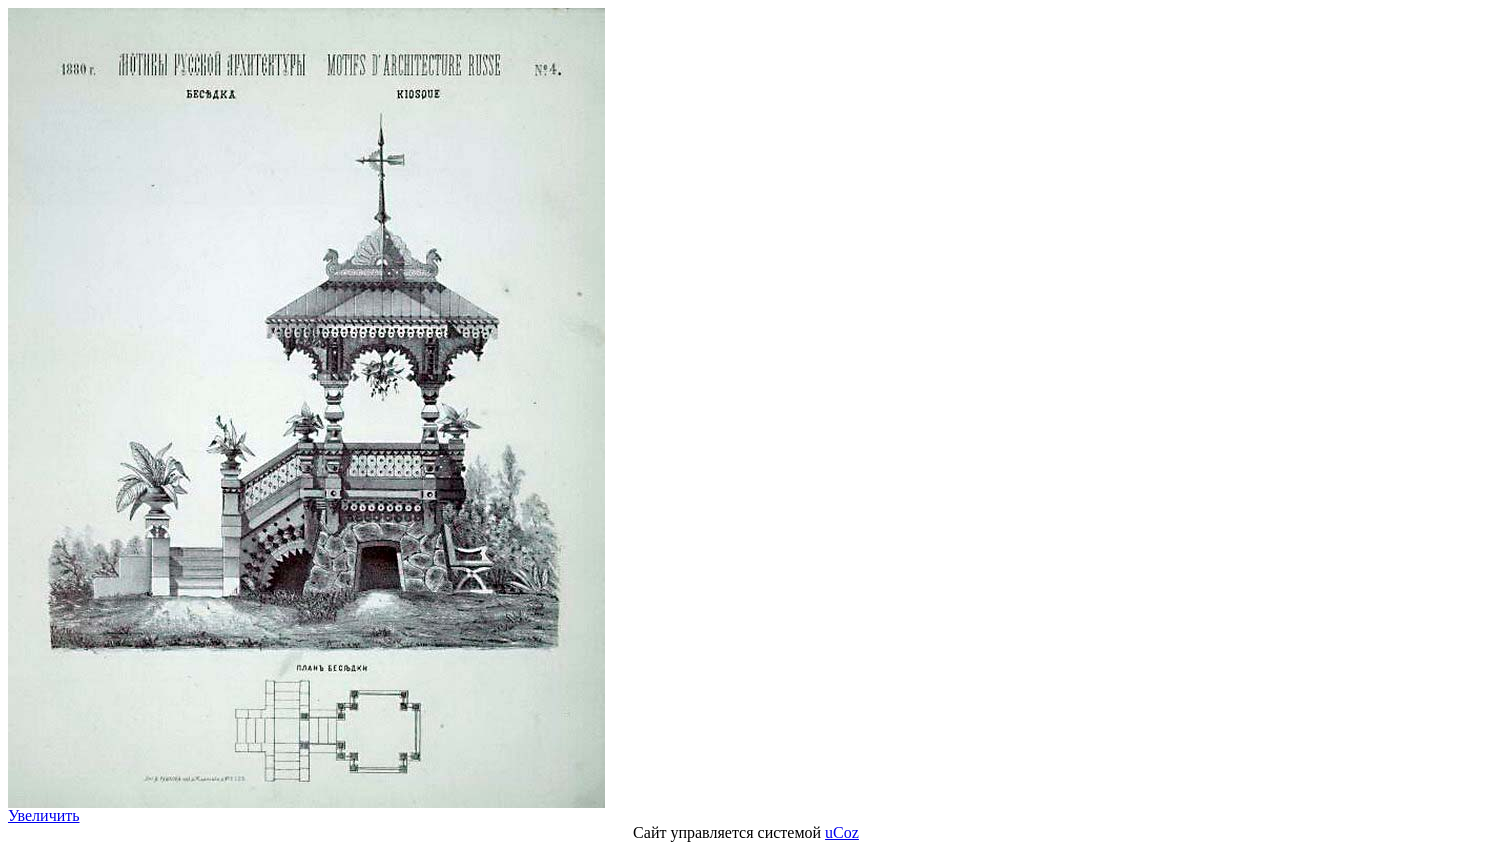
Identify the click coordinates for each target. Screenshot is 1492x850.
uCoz (842, 832)
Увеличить (44, 815)
